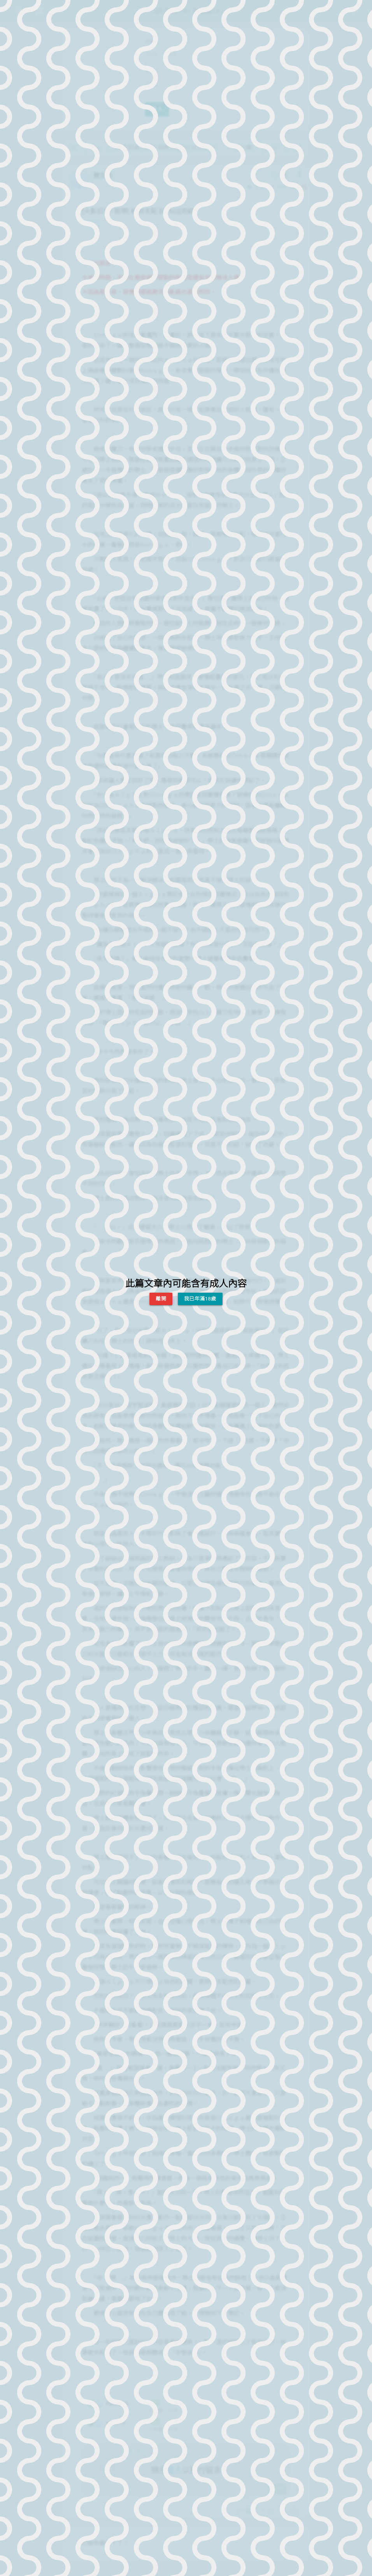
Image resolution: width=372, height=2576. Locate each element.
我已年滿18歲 (200, 1299)
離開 (161, 1299)
